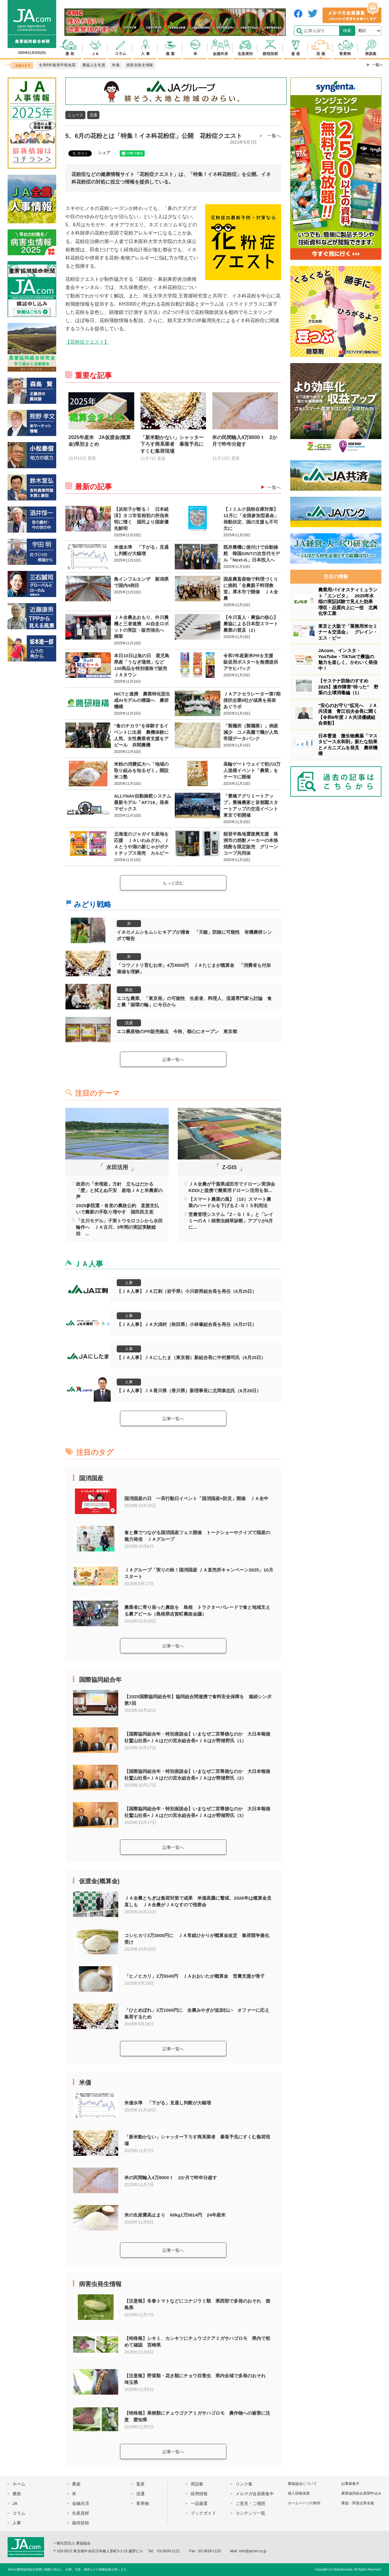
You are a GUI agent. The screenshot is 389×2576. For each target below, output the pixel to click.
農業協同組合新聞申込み (361, 2493)
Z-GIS (229, 1167)
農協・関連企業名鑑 (357, 2503)
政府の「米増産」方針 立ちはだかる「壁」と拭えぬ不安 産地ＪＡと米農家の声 (119, 1190)
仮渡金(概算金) (99, 1881)
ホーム (18, 2484)
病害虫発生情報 (100, 2284)
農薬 (76, 2484)
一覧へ (274, 135)
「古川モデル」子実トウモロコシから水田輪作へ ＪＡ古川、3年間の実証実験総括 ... (119, 1227)
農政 (129, 989)
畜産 (140, 2484)
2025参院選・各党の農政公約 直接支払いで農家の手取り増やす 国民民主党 (117, 1208)
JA (14, 2503)
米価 (85, 2082)
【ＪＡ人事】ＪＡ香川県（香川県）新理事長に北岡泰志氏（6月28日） (189, 1390)
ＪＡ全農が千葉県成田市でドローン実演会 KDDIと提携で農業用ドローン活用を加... (231, 1187)
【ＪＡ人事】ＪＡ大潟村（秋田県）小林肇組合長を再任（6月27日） (186, 1324)
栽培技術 (80, 2522)
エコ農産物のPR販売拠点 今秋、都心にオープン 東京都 (177, 1031)
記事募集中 (350, 2484)
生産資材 (80, 2513)
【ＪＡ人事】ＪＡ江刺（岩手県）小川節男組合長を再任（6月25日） (186, 1291)
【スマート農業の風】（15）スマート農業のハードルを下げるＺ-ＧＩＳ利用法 (229, 1202)
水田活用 (117, 1167)
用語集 (197, 2484)
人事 (129, 1282)
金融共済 (80, 2503)
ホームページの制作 (304, 2503)
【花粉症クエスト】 (87, 342)
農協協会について (302, 2484)
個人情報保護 (299, 2493)
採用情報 (199, 2493)
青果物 (142, 2503)
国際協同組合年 (100, 1679)
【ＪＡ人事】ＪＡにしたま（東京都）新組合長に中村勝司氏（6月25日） (191, 1357)
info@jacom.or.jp (253, 2551)
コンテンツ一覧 (250, 2513)
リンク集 (244, 2484)
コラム (18, 2513)
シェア (104, 152)
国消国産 (91, 1478)
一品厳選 (199, 2503)
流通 (93, 115)
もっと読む (173, 883)
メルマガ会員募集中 (255, 2493)
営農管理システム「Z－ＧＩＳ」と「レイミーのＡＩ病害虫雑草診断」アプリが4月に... (230, 1221)
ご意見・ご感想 (250, 2503)
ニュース (75, 115)
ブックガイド (203, 2513)
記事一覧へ (173, 1059)
